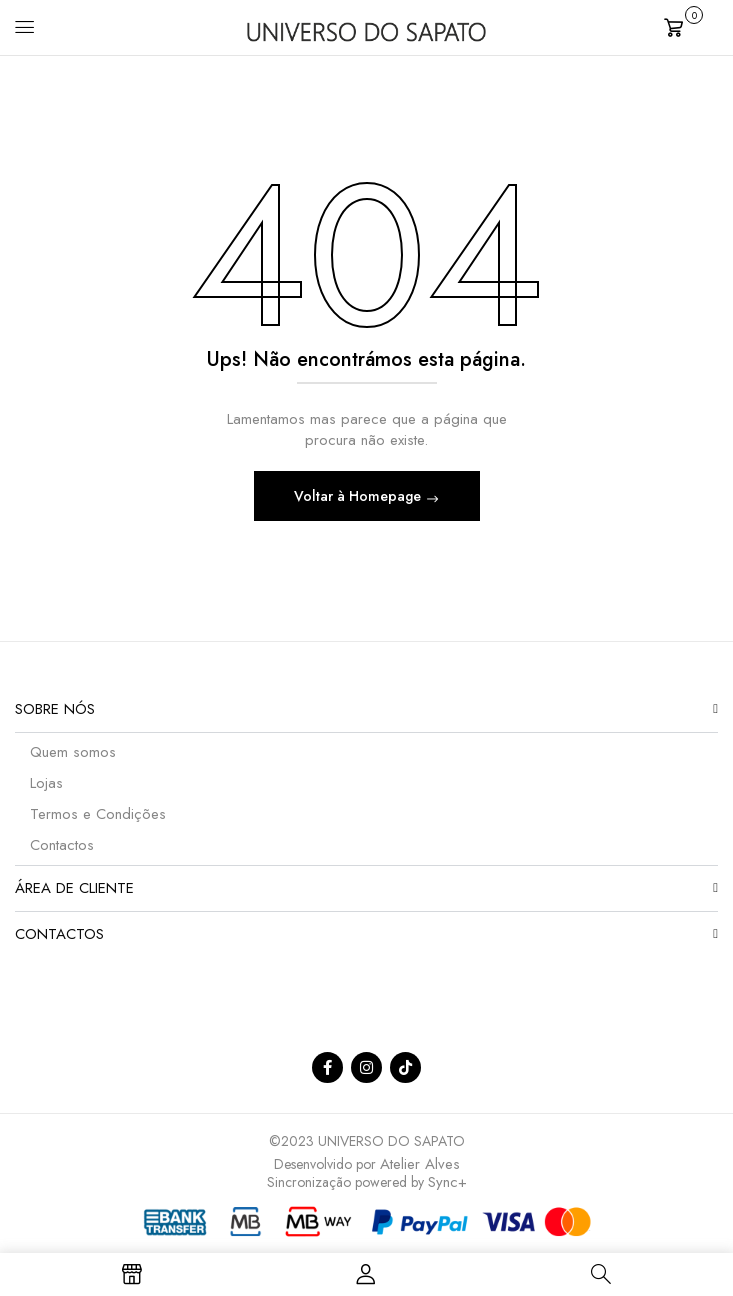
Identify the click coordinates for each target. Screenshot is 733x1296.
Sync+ (447, 1182)
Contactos (62, 845)
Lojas (46, 783)
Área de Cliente (74, 888)
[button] (691, 25)
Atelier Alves (420, 1164)
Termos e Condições (98, 814)
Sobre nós (55, 709)
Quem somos (73, 752)
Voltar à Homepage (359, 496)
